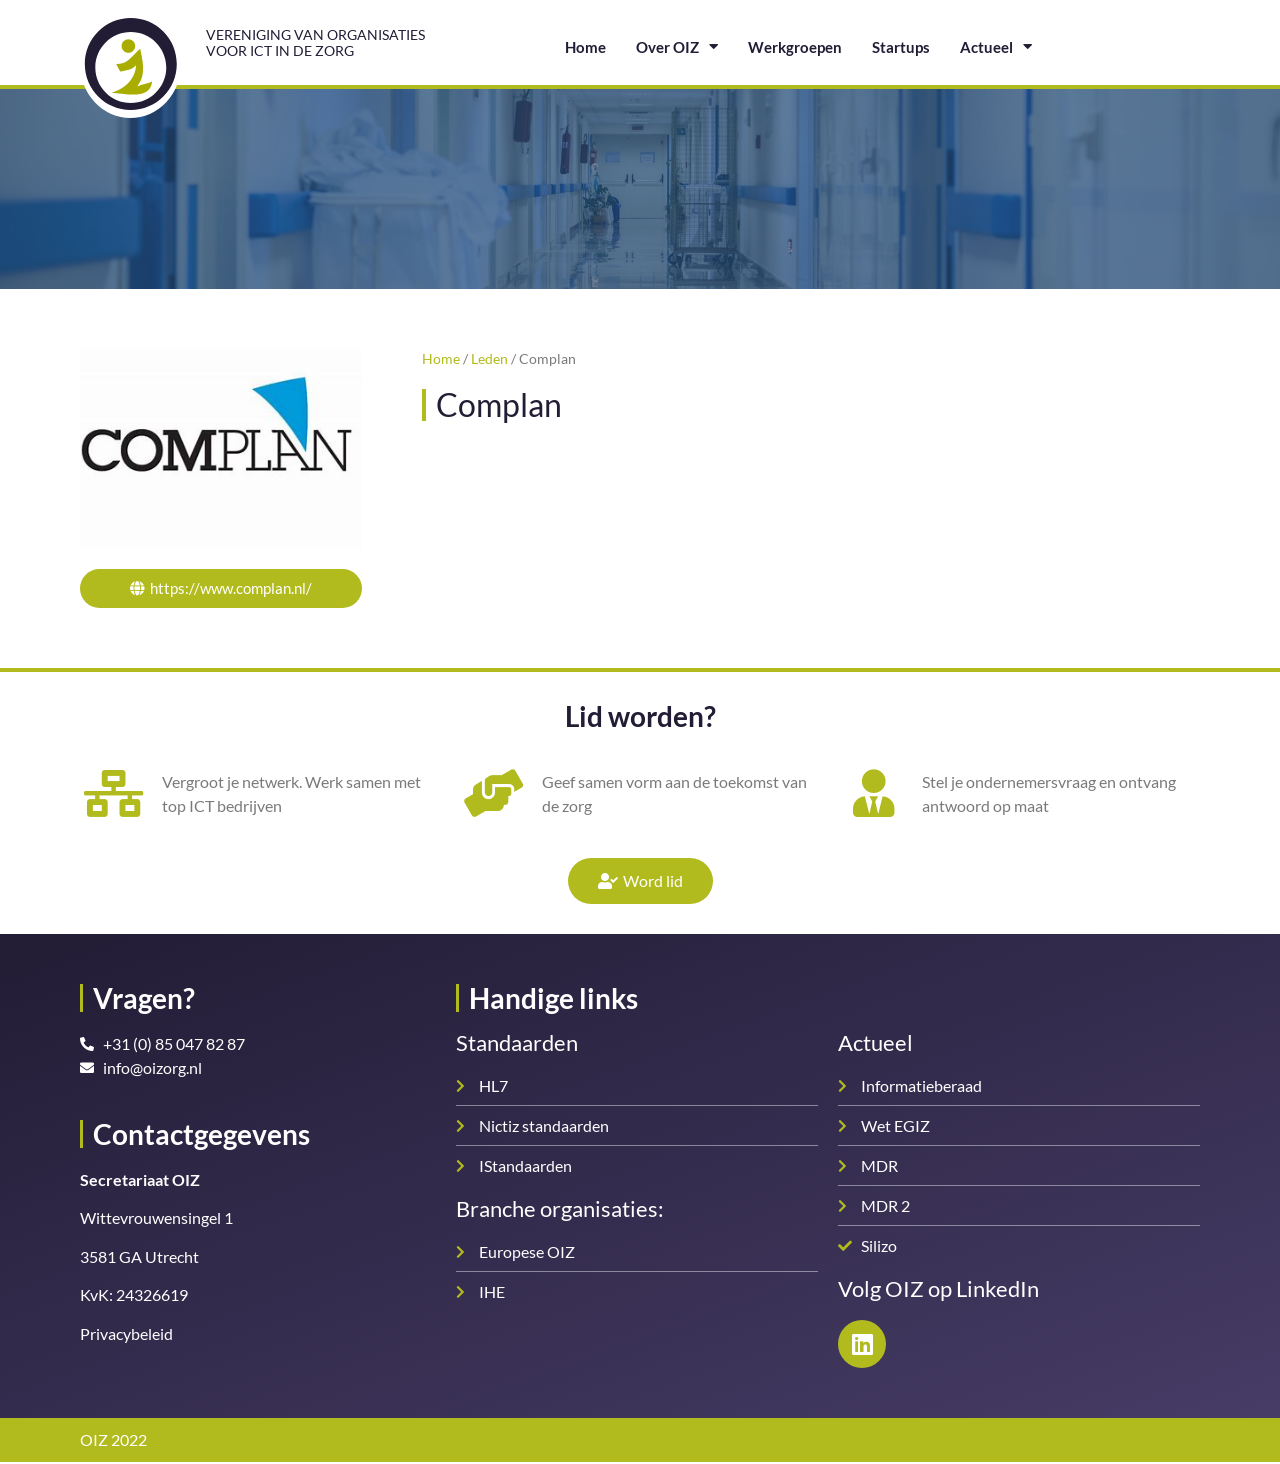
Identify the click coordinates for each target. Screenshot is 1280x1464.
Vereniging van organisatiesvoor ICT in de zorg (315, 42)
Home (585, 47)
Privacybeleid (126, 1335)
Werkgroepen (795, 47)
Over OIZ (677, 46)
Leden (489, 359)
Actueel (996, 46)
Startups (901, 47)
